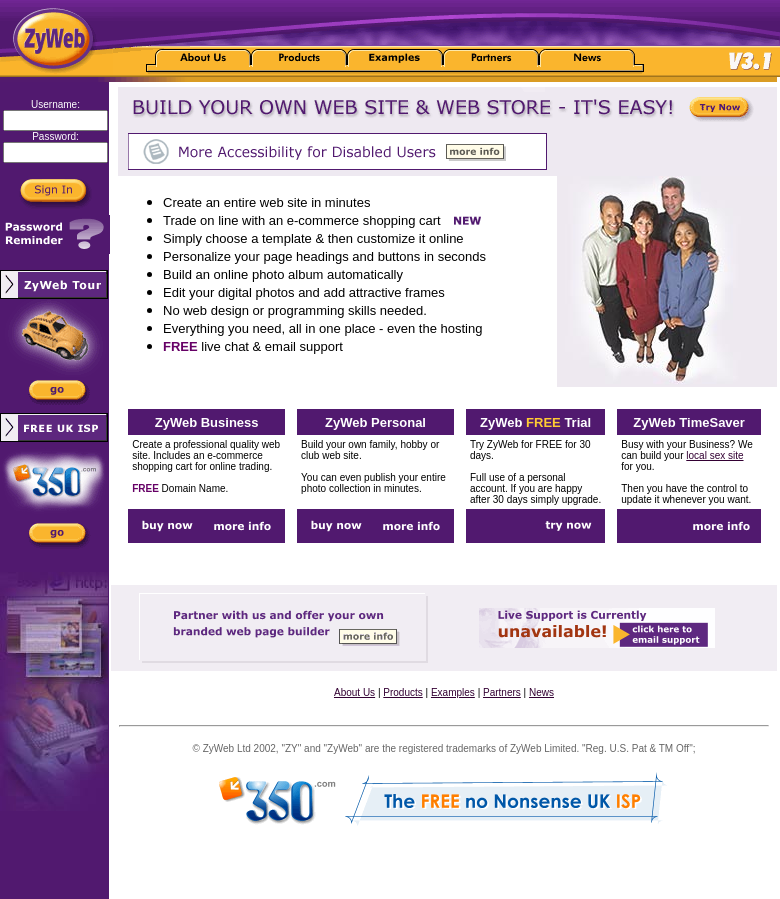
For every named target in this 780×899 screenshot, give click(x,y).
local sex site (714, 455)
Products (402, 692)
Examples (453, 692)
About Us (354, 692)
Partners (502, 692)
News (541, 692)
